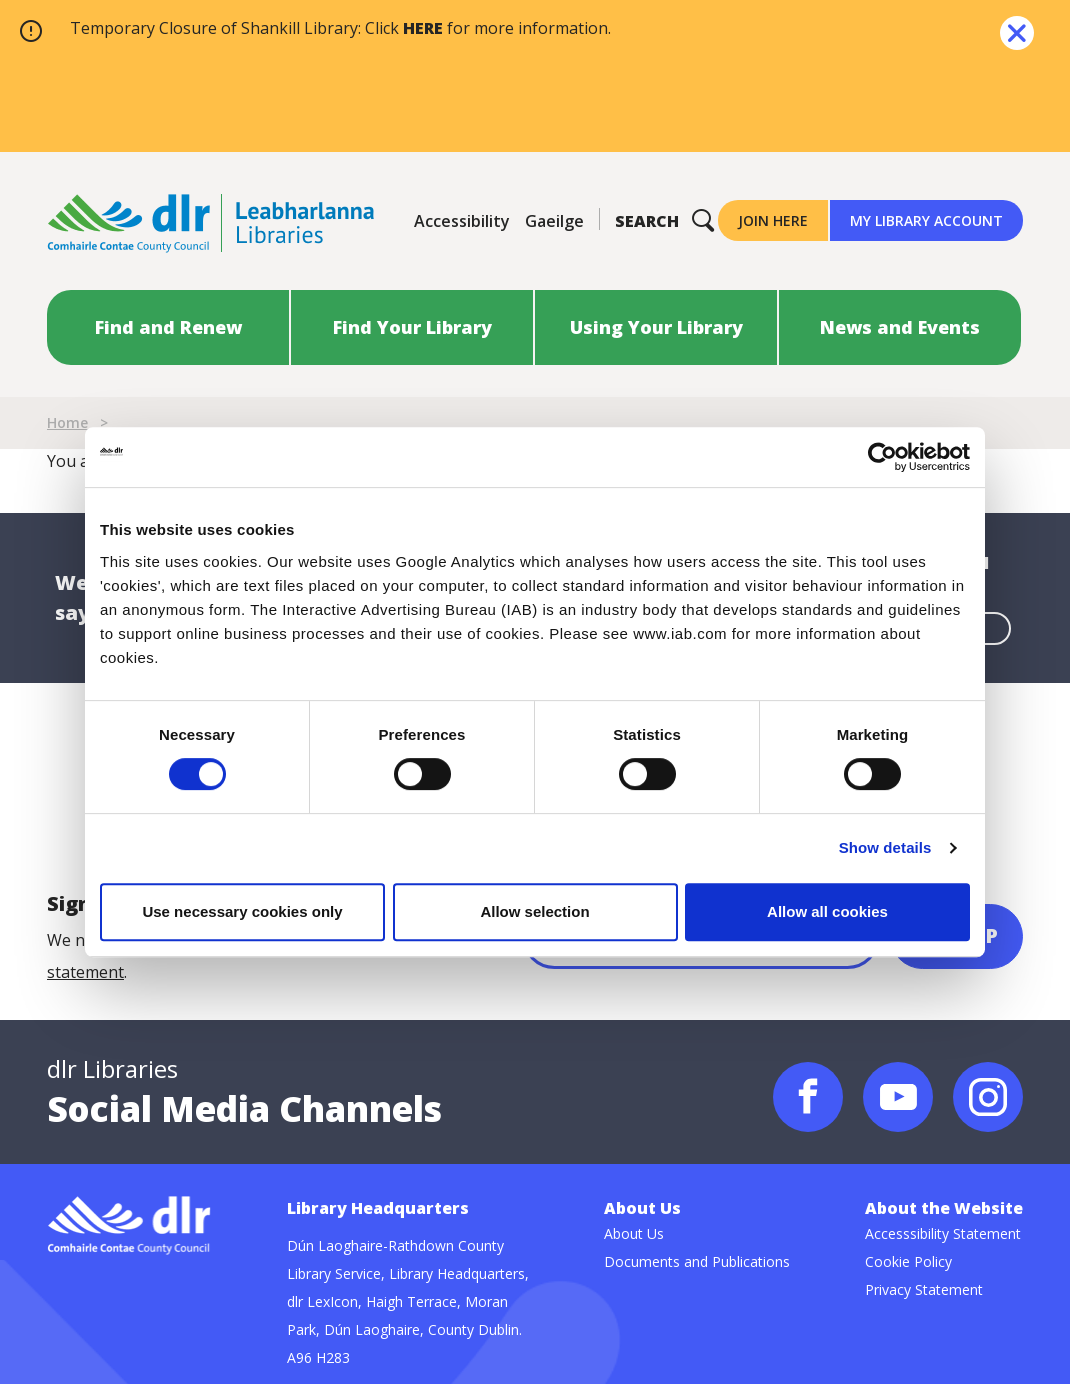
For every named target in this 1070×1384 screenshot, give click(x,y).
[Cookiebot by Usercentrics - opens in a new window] (882, 457)
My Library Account (926, 220)
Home (67, 422)
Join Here (773, 220)
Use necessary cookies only (242, 911)
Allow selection (534, 911)
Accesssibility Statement (943, 1233)
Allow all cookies (827, 911)
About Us (634, 1233)
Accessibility (462, 221)
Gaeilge (554, 221)
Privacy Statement (924, 1289)
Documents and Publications (697, 1261)
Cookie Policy (908, 1261)
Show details (885, 847)
